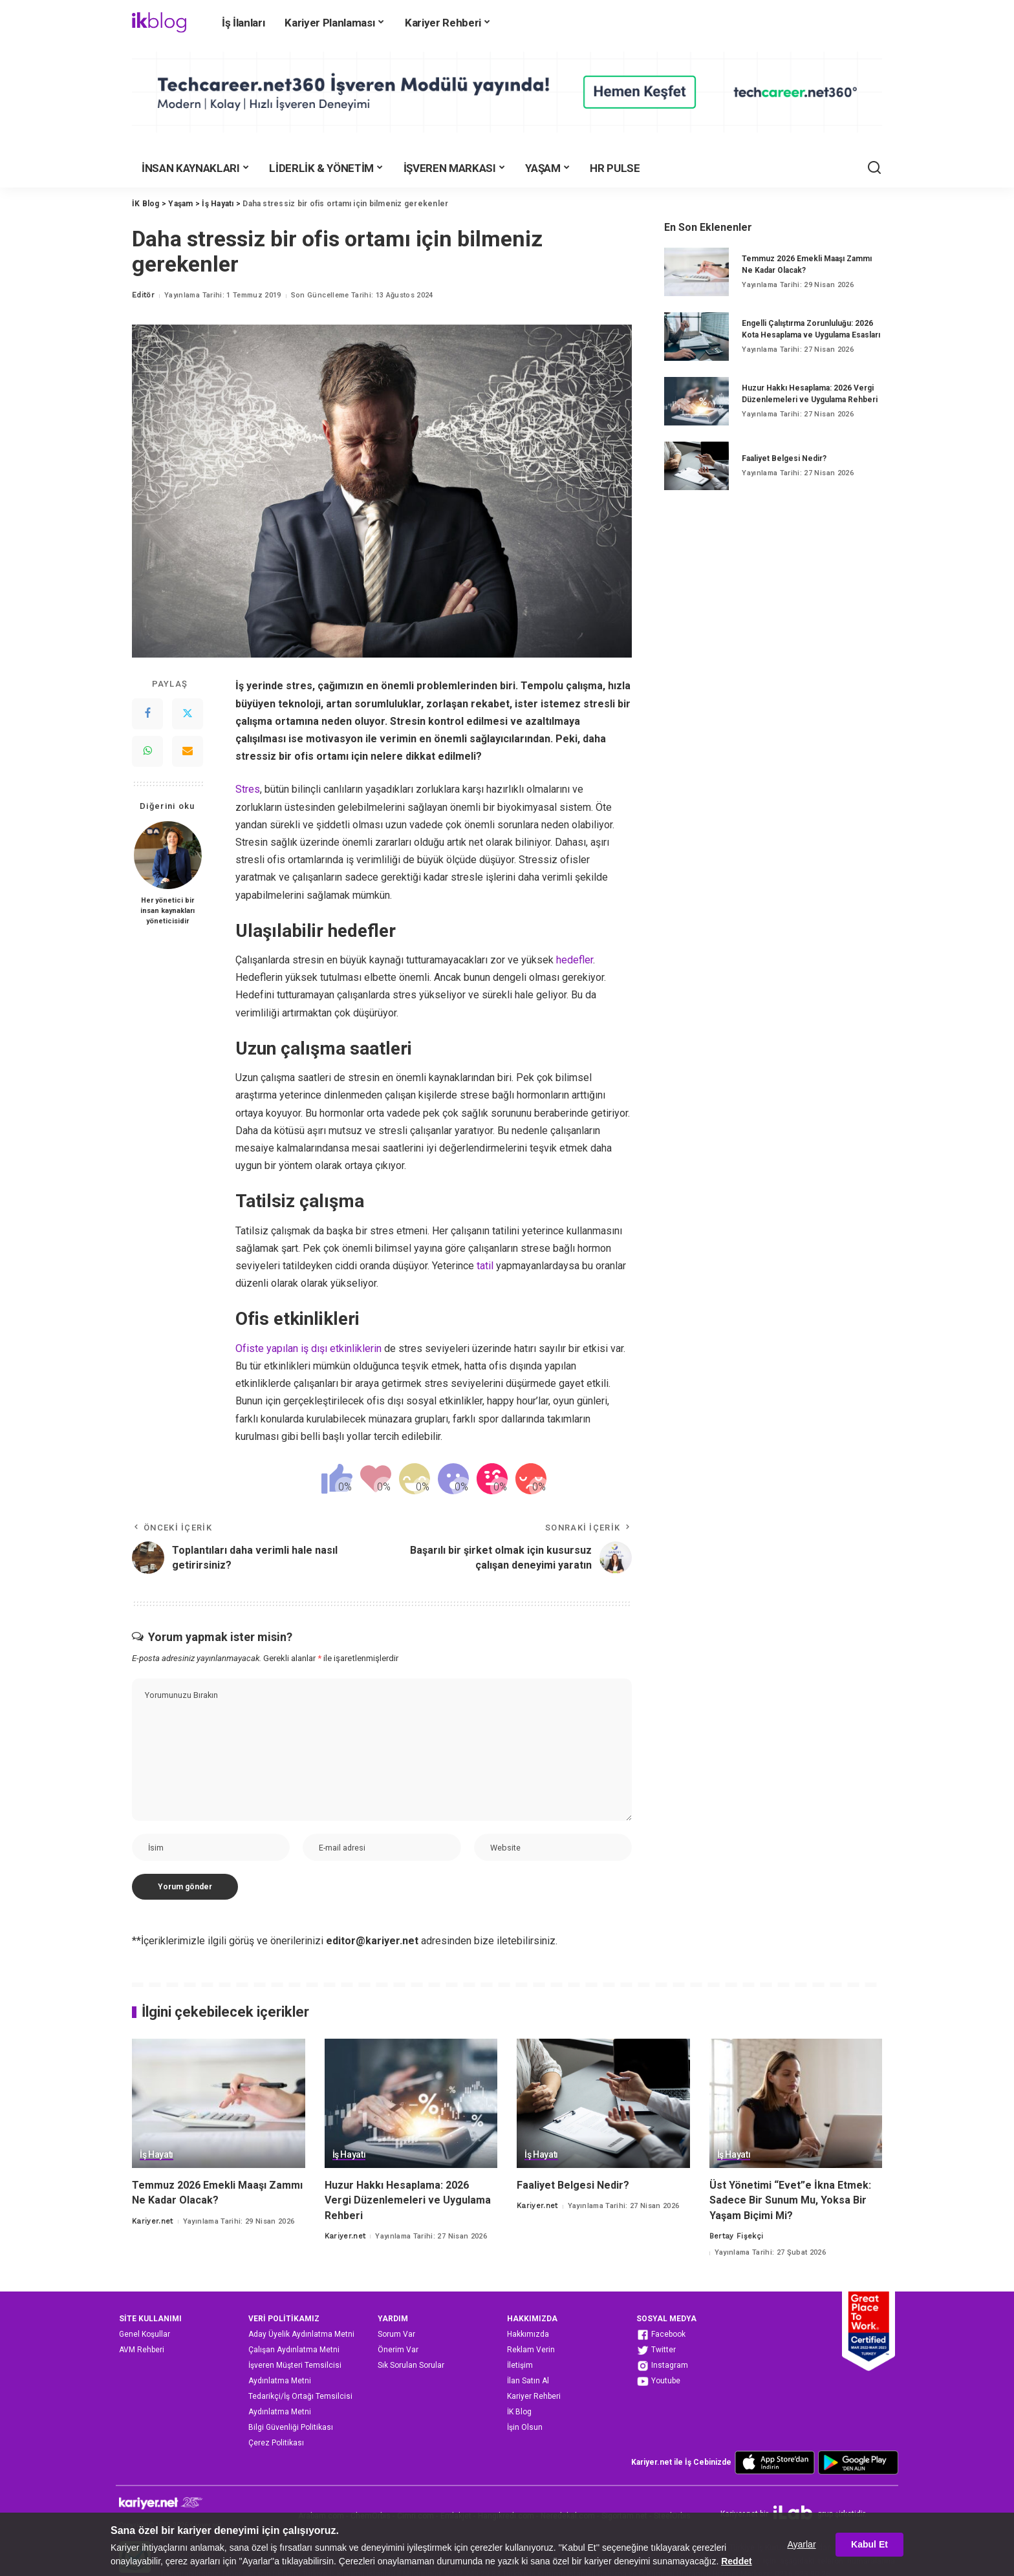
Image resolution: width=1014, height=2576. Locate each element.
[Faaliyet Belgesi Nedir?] (696, 466)
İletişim (520, 2365)
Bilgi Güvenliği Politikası (290, 2427)
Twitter (656, 2350)
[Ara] (874, 168)
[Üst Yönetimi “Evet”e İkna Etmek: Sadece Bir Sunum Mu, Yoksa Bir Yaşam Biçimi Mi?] (796, 2104)
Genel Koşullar (144, 2334)
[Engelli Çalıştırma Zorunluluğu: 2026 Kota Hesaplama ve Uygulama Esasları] (696, 336)
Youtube (658, 2381)
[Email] (187, 751)
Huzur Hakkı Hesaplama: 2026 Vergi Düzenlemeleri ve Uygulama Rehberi (408, 2200)
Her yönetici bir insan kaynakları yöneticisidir (167, 910)
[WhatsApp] (147, 751)
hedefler (574, 960)
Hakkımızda (528, 2334)
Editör (143, 295)
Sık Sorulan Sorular (411, 2365)
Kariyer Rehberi (534, 2396)
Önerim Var (398, 2349)
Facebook (660, 2334)
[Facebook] (147, 713)
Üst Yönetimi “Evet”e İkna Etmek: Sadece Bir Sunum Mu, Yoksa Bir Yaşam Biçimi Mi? (790, 2200)
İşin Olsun (525, 2427)
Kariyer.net (152, 2221)
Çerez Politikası (276, 2442)
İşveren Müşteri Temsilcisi (294, 2365)
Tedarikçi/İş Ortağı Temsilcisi (300, 2396)
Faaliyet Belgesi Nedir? (784, 458)
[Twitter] (187, 713)
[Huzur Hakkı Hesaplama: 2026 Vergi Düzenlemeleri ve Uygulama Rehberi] (696, 401)
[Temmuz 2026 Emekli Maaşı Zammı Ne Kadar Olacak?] (696, 272)
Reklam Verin (531, 2349)
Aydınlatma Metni (279, 2380)
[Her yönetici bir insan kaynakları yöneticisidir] (168, 855)
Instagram (662, 2365)
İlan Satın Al (528, 2380)
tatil (485, 1266)
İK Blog (519, 2411)
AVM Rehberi (141, 2349)
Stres (247, 789)
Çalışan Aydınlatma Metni (294, 2349)
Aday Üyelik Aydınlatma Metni (301, 2334)
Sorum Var (396, 2334)
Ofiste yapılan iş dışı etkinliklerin (308, 1348)
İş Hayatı (156, 2155)
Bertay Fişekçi (736, 2236)
